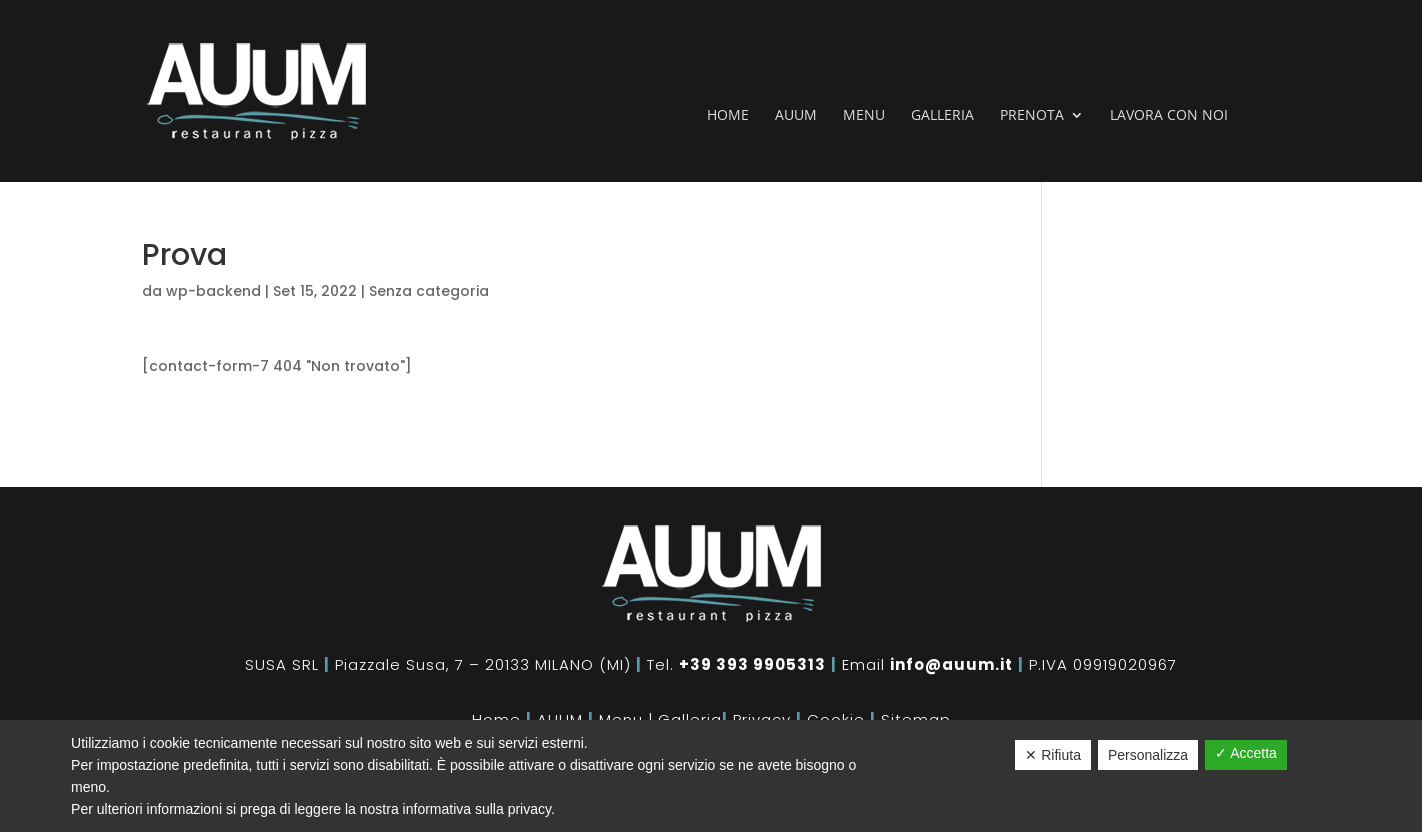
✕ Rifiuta (1053, 755)
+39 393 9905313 (752, 664)
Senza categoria (429, 291)
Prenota (1032, 116)
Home (728, 116)
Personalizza (1148, 755)
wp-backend (213, 291)
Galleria (942, 116)
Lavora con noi (1169, 116)
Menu (864, 116)
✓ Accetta (1246, 753)
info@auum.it (951, 664)
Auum (796, 116)
